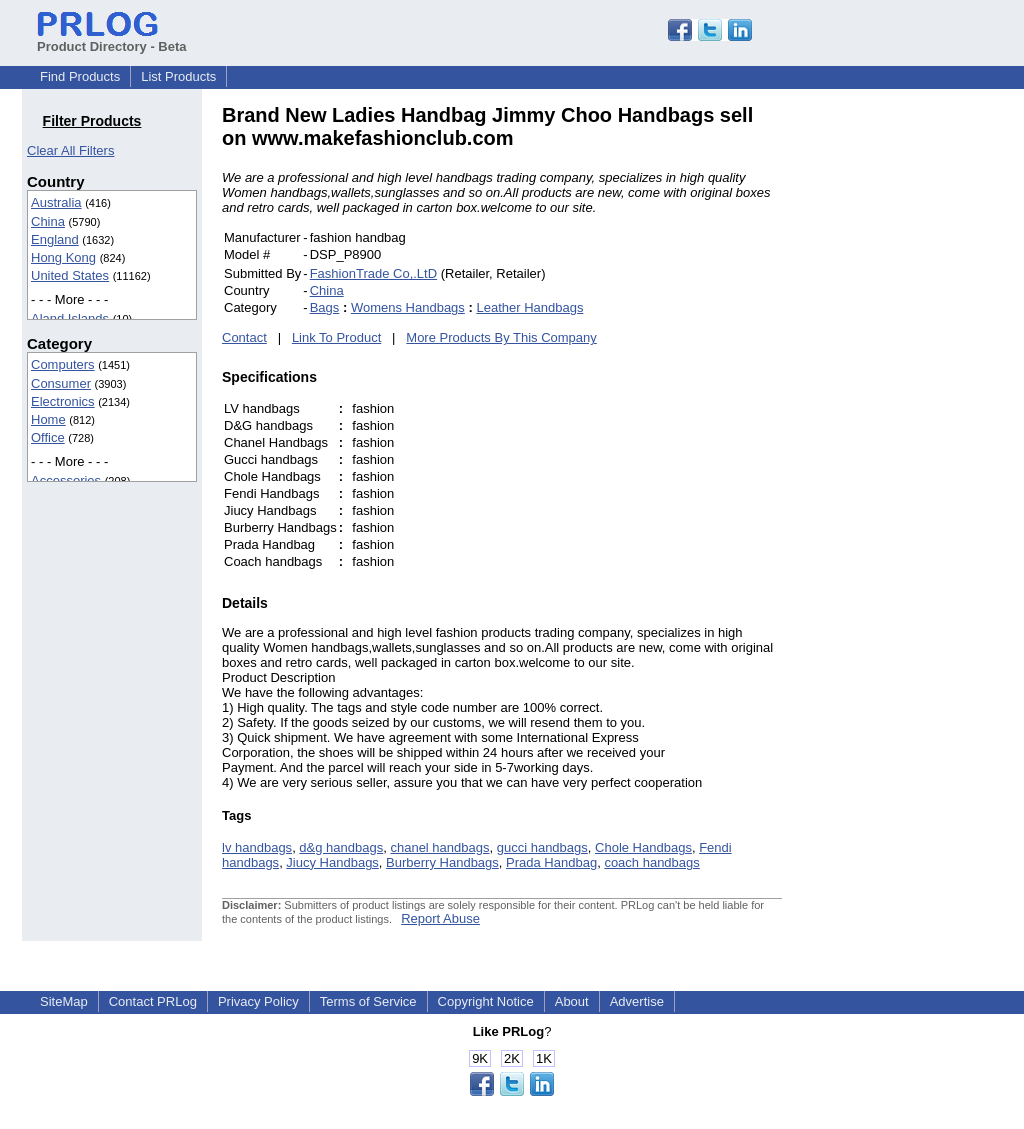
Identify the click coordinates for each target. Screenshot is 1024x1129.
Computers (63, 364)
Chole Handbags (643, 847)
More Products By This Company (501, 337)
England (55, 239)
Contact (244, 337)
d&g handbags (341, 847)
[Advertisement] (917, 404)
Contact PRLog (153, 1001)
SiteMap (64, 1001)
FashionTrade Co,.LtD (373, 273)
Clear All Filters (70, 150)
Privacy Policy (258, 1001)
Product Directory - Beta (112, 39)
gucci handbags (542, 847)
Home (48, 419)
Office (48, 437)
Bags (325, 307)
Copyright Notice (486, 1001)
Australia (56, 202)
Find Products (80, 76)
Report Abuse (440, 918)
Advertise (637, 1001)
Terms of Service (368, 1001)
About (572, 1001)
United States (70, 275)
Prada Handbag (551, 862)
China (48, 221)
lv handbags (257, 847)
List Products (178, 76)
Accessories (66, 480)
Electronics (63, 401)
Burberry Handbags (442, 862)
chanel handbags (439, 847)
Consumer (61, 383)
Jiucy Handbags (332, 862)
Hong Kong (63, 257)
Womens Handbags (408, 307)
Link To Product (336, 337)
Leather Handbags (529, 307)
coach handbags (651, 862)
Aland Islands (70, 318)
